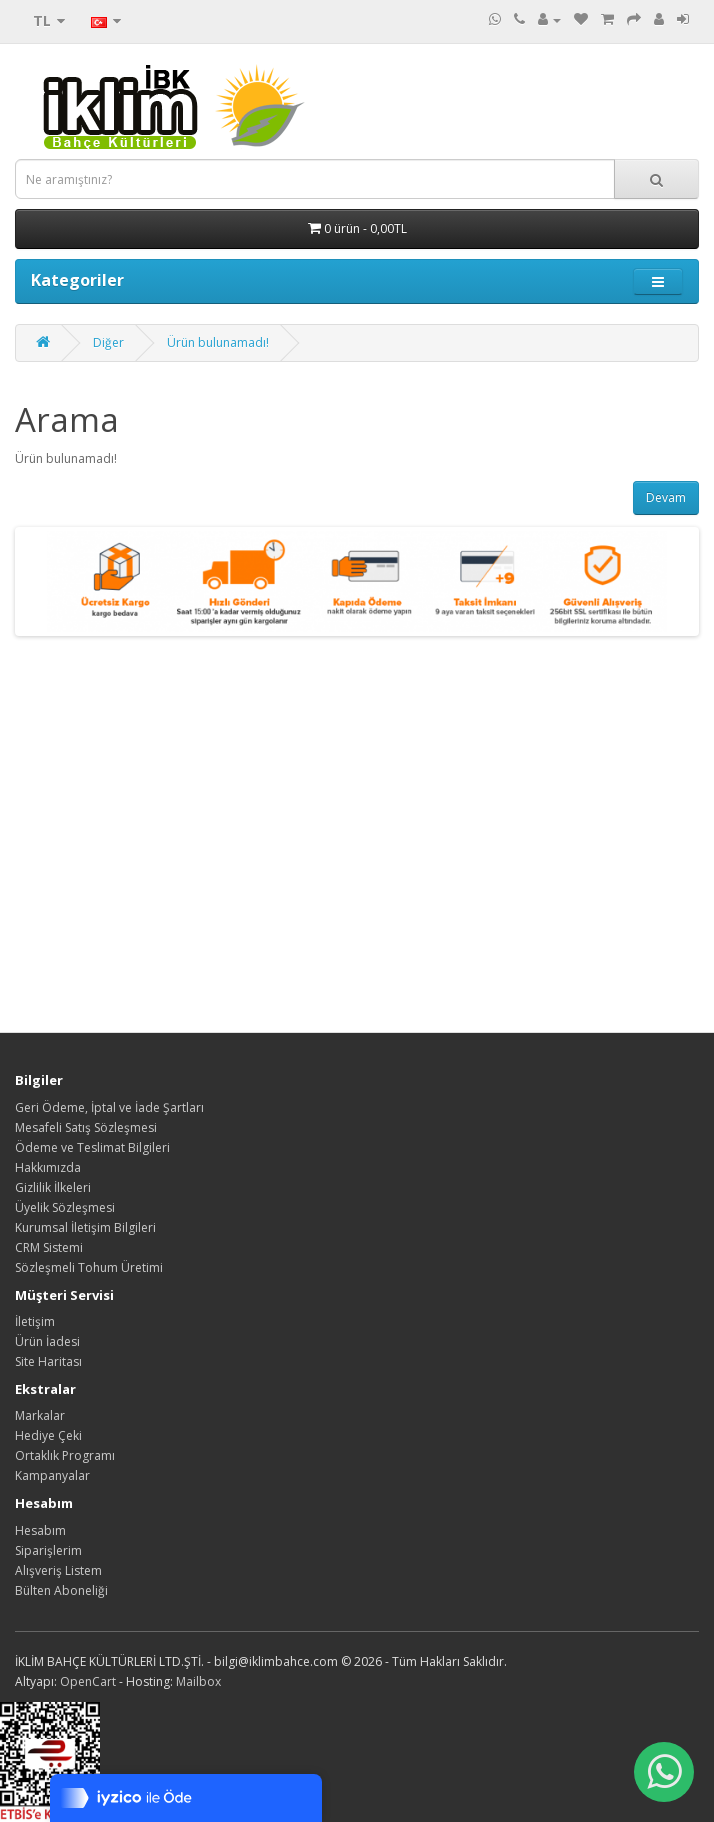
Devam (666, 497)
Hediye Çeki (48, 1435)
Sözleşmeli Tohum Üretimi (89, 1267)
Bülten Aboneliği (61, 1590)
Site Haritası (48, 1361)
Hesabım (40, 1530)
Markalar (40, 1415)
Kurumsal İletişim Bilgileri (85, 1227)
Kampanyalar (52, 1475)
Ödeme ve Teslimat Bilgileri (92, 1147)
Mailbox (198, 1681)
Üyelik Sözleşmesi (65, 1207)
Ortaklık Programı (65, 1455)
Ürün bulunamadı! (218, 342)
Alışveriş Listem (58, 1570)
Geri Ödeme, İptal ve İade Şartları (109, 1107)
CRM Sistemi (49, 1247)
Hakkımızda (48, 1167)
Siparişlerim (48, 1550)
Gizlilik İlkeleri (53, 1187)
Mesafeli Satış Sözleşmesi (86, 1127)
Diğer (108, 342)
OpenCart (88, 1681)
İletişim (35, 1321)
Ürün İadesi (47, 1341)
